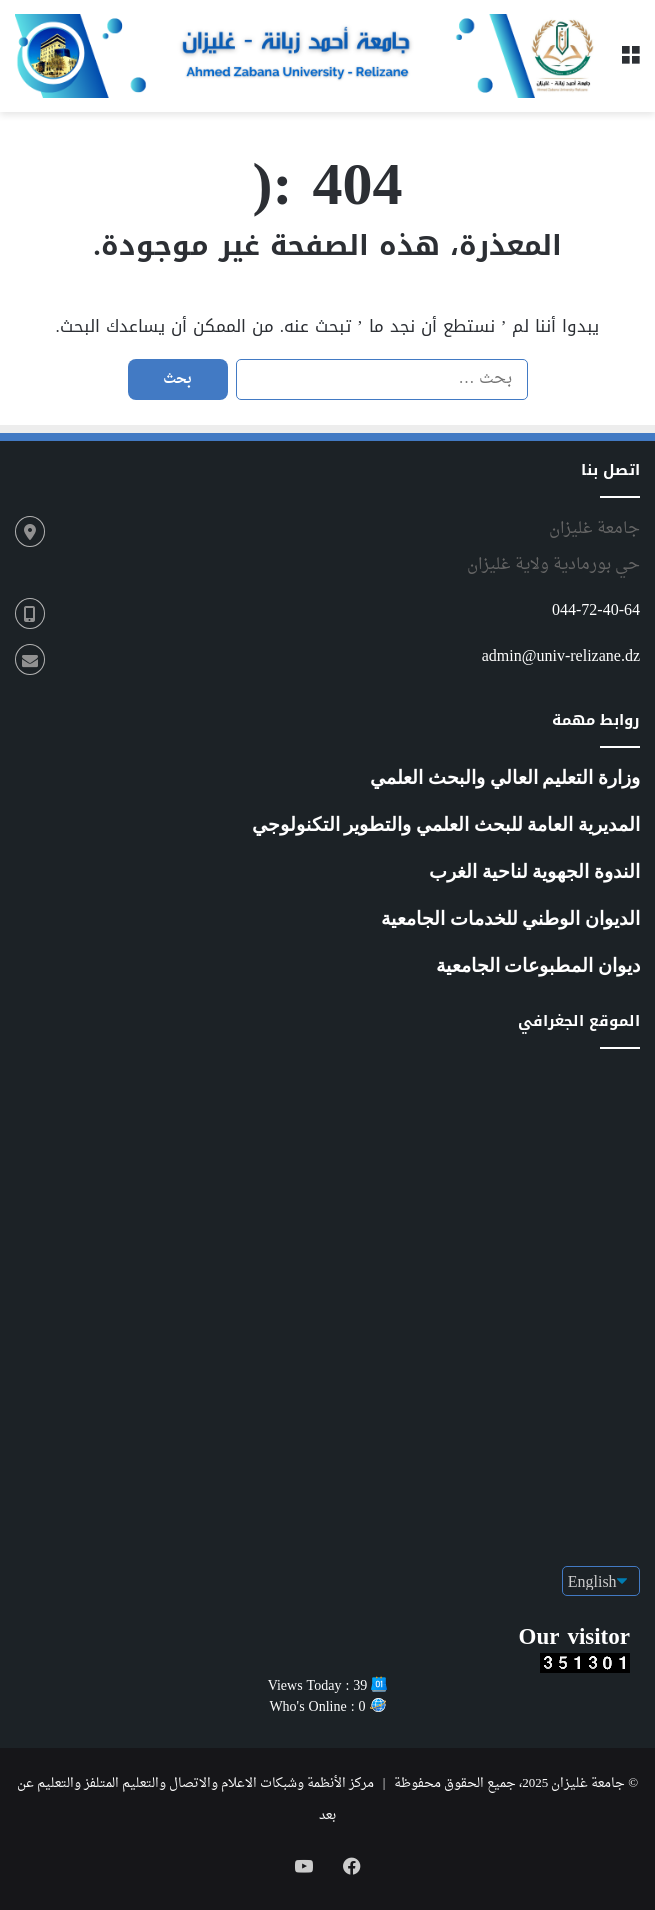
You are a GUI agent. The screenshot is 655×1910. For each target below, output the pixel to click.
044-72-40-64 (596, 611)
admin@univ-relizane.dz (561, 657)
